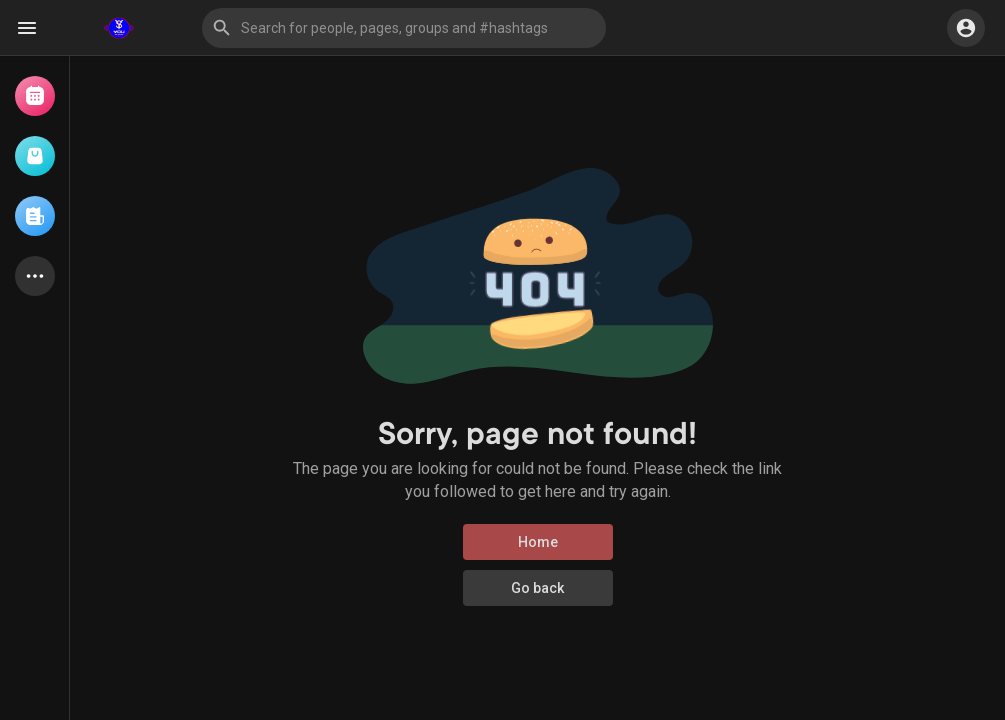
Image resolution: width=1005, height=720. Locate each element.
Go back (537, 588)
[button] (404, 28)
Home (538, 542)
